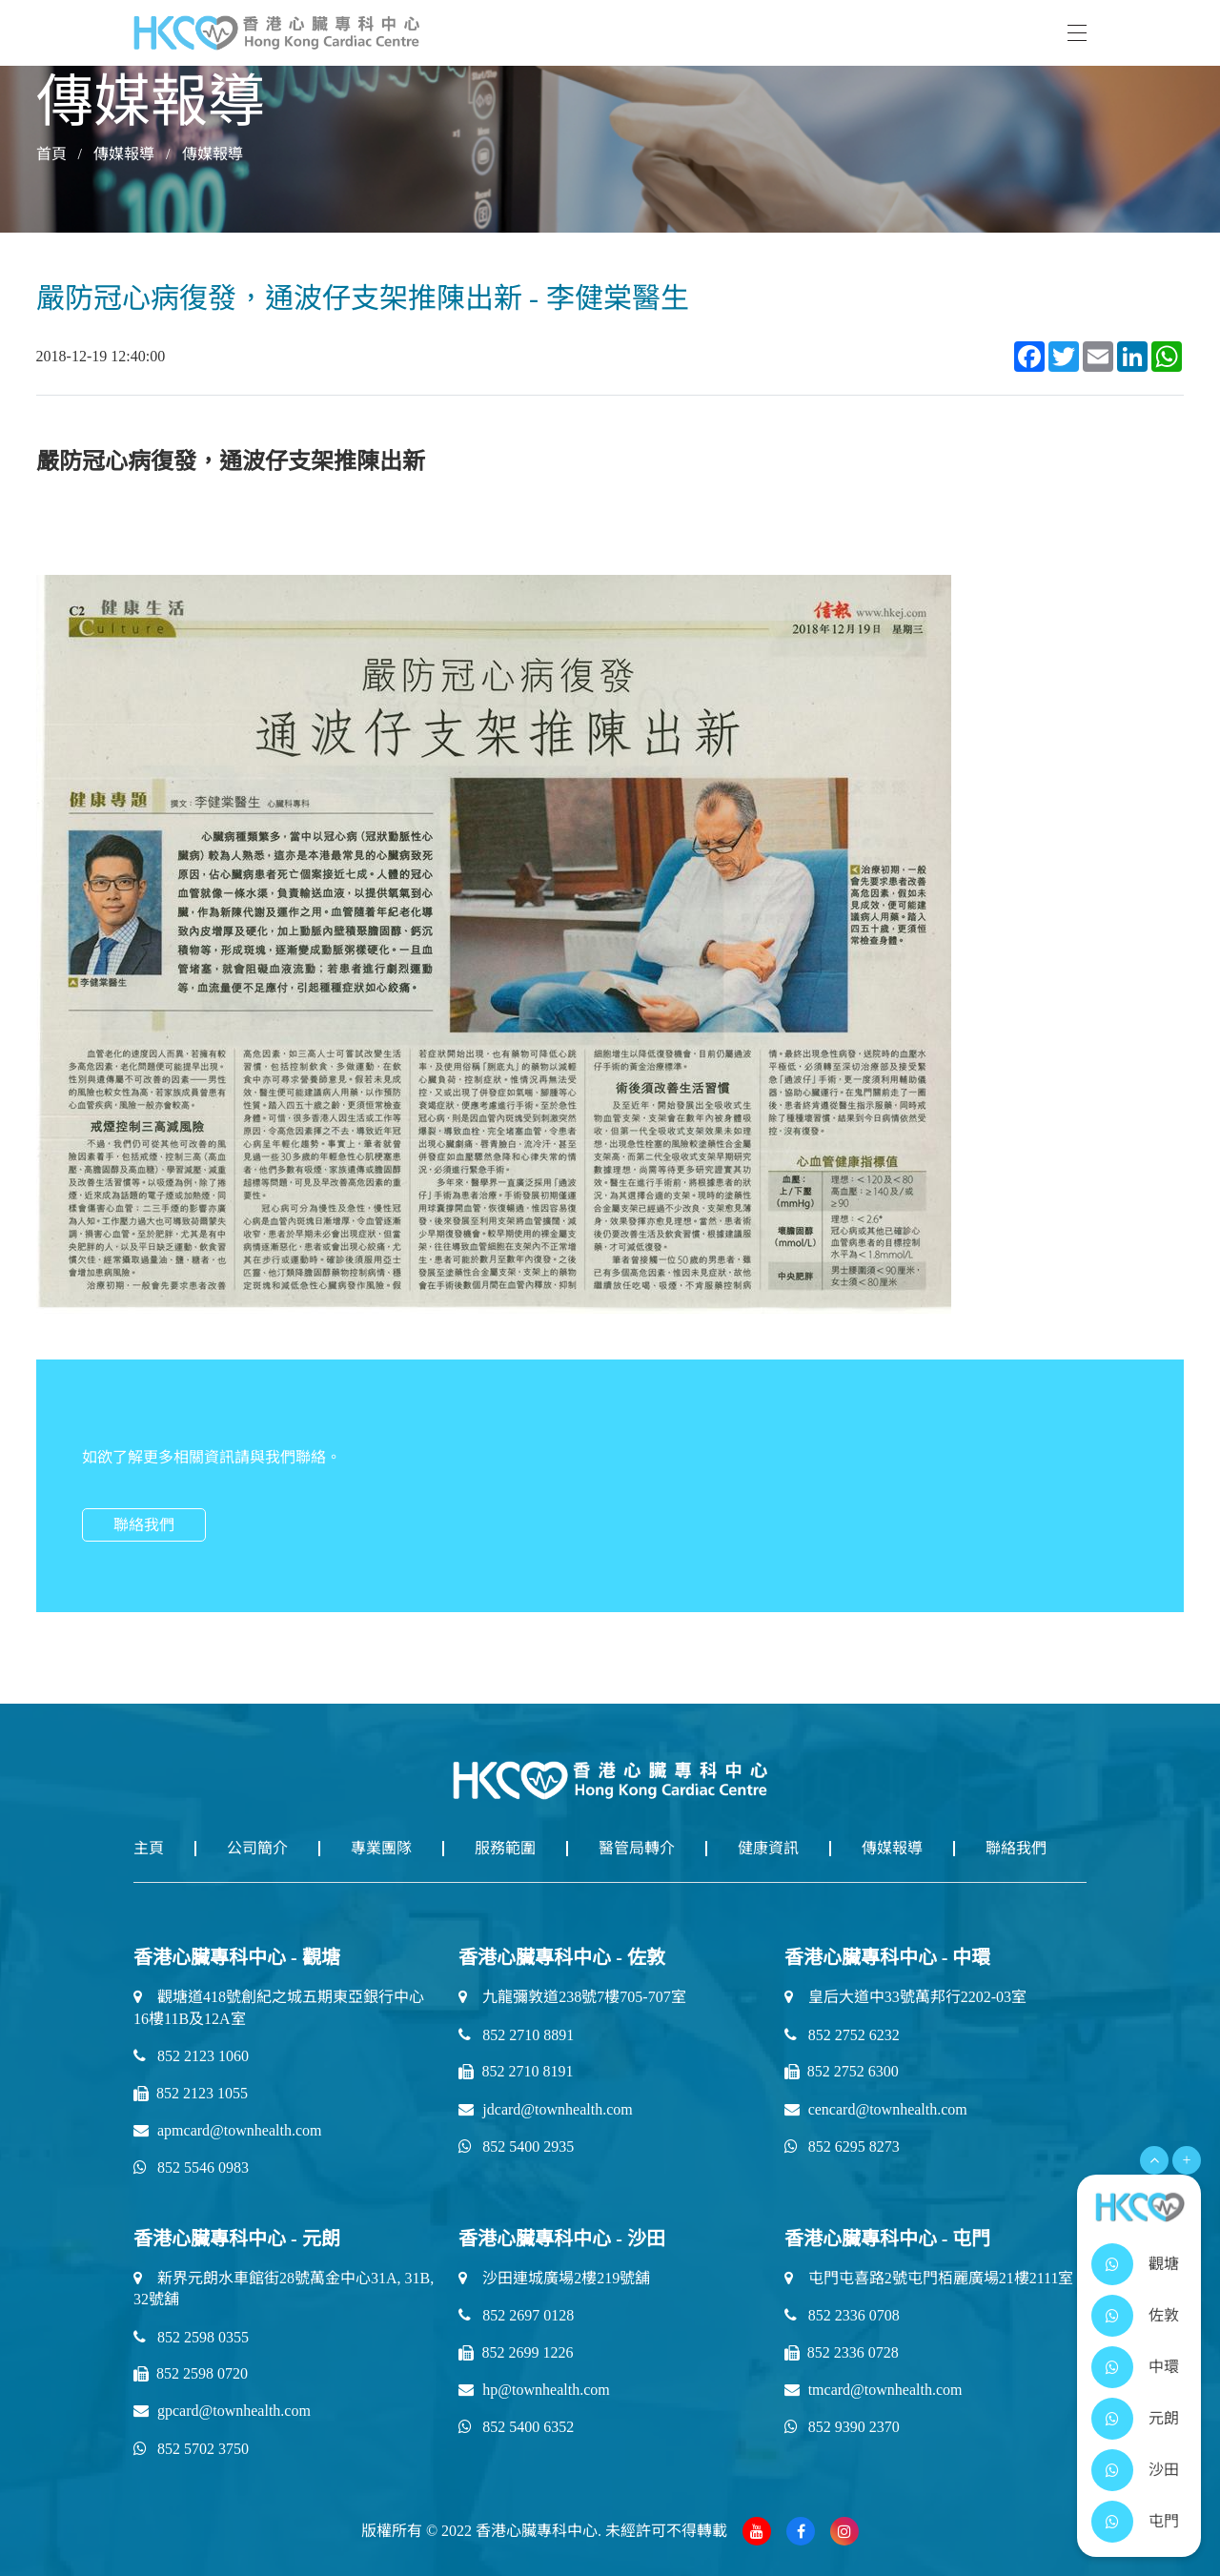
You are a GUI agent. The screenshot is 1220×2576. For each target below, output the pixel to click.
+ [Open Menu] (1186, 2160)
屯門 (1164, 2521)
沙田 (1164, 2470)
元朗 (1164, 2418)
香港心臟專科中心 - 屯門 (887, 2238)
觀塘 (1164, 2264)
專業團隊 (381, 1848)
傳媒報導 (123, 154)
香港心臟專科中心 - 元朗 (236, 2238)
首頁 (51, 154)
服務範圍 (505, 1848)
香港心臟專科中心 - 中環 (887, 1957)
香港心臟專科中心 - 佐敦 (561, 1957)
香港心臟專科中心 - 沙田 (561, 2238)
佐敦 (1164, 2315)
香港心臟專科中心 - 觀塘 (236, 1957)
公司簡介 (257, 1848)
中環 (1164, 2367)
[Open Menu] (1154, 2160)
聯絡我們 (143, 1525)
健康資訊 (768, 1848)
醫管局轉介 (637, 1848)
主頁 (148, 1848)
